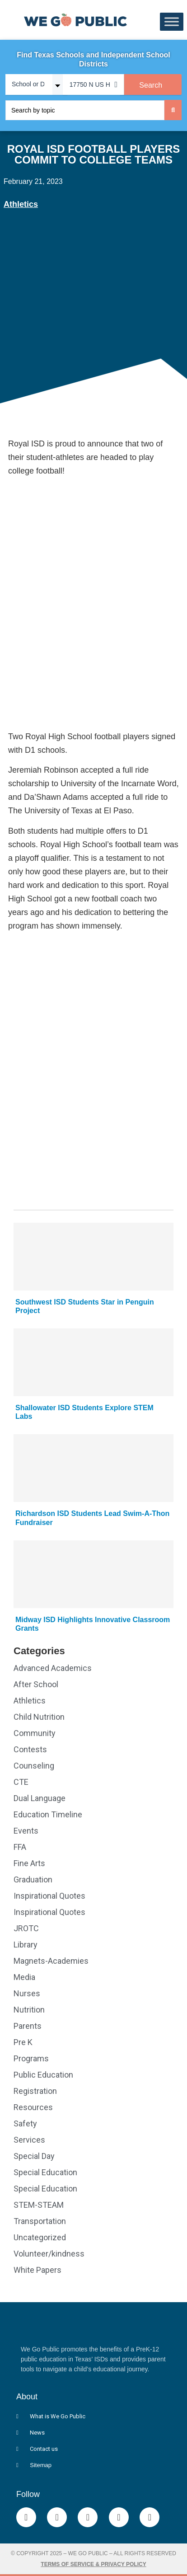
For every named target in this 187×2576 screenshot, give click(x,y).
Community (35, 1733)
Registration (35, 2091)
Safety (25, 2123)
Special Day (34, 2156)
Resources (33, 2107)
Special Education (45, 2172)
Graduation (33, 1879)
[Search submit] (173, 110)
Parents (28, 2026)
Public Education (43, 2074)
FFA (20, 1847)
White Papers (37, 2270)
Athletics (21, 204)
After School (36, 1684)
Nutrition (29, 2009)
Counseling (34, 1765)
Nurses (27, 1993)
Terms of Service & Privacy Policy (93, 2564)
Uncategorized (40, 2237)
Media (24, 1977)
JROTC (26, 1928)
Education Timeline (48, 1814)
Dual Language (39, 1798)
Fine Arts (29, 1863)
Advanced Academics (53, 1668)
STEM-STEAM (39, 2205)
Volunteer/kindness (49, 2253)
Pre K (23, 2042)
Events (26, 1830)
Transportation (40, 2221)
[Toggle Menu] (171, 22)
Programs (31, 2058)
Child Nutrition (39, 1717)
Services (29, 2139)
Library (25, 1944)
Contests (30, 1749)
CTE (21, 1782)
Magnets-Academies (51, 1961)
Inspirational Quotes (49, 1895)
